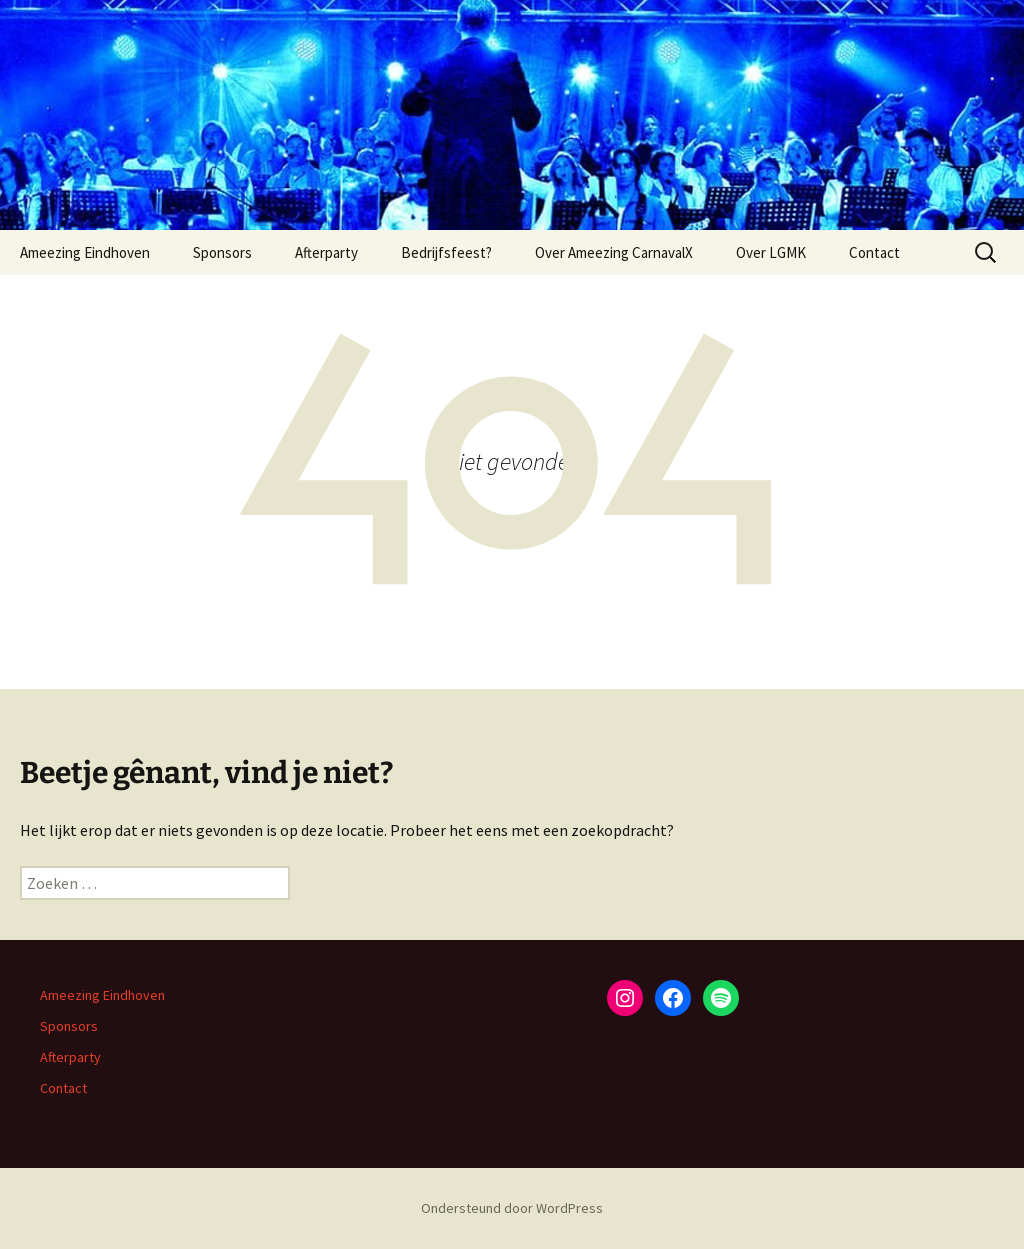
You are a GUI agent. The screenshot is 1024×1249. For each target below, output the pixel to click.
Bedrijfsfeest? (446, 252)
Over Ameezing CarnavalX (614, 252)
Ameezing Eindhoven (85, 252)
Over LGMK (771, 252)
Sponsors (222, 252)
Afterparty (326, 252)
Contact (874, 252)
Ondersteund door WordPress (512, 1208)
